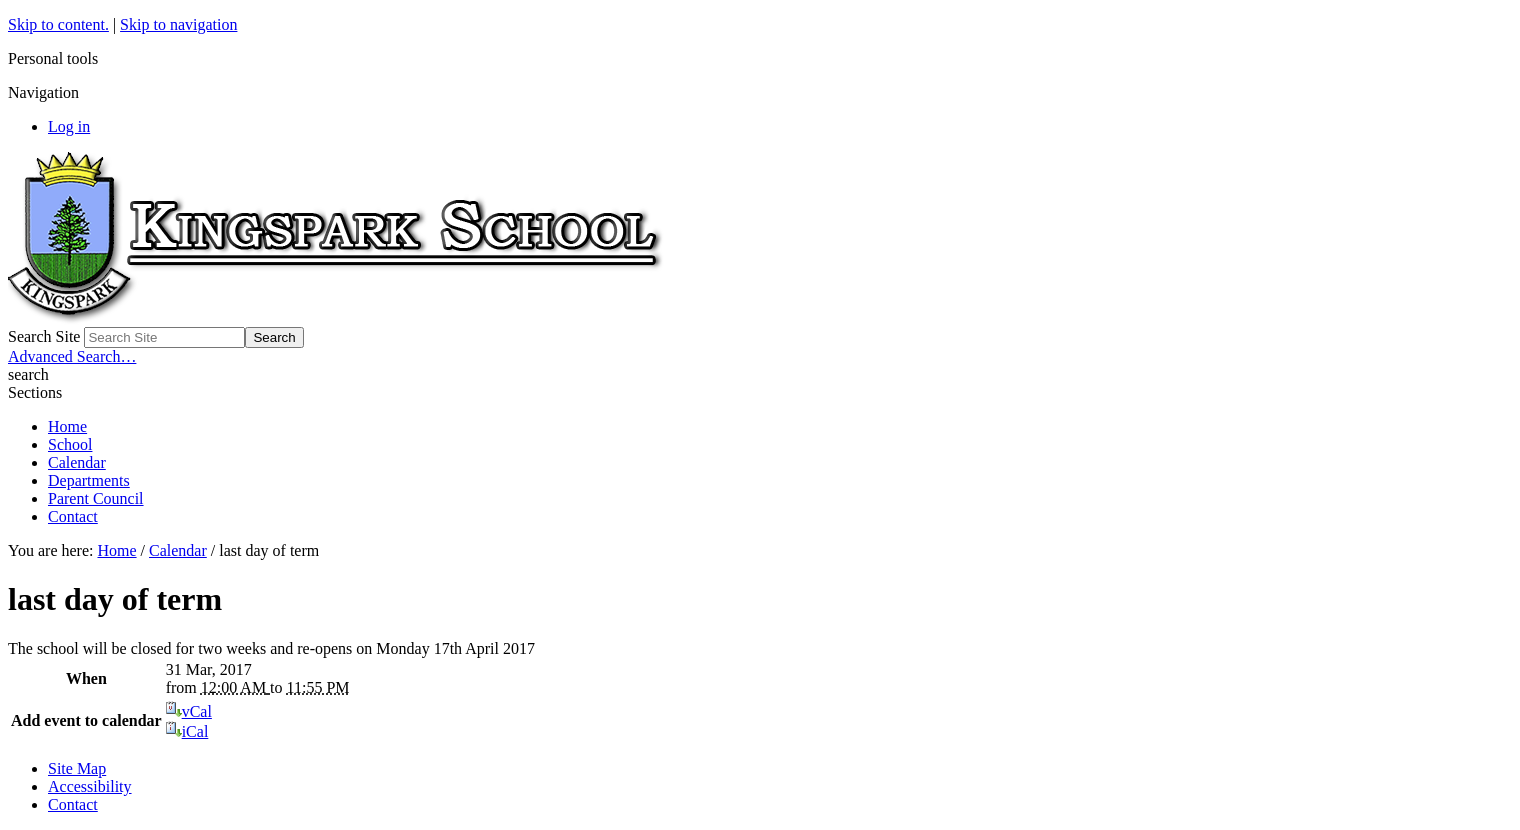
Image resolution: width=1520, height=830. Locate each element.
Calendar (77, 462)
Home (67, 426)
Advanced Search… (72, 356)
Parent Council (96, 498)
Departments (89, 480)
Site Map (77, 768)
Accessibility (90, 786)
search (28, 374)
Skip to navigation (178, 24)
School (70, 444)
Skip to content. (58, 24)
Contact (73, 516)
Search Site (44, 336)
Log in (69, 126)
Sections (35, 392)
